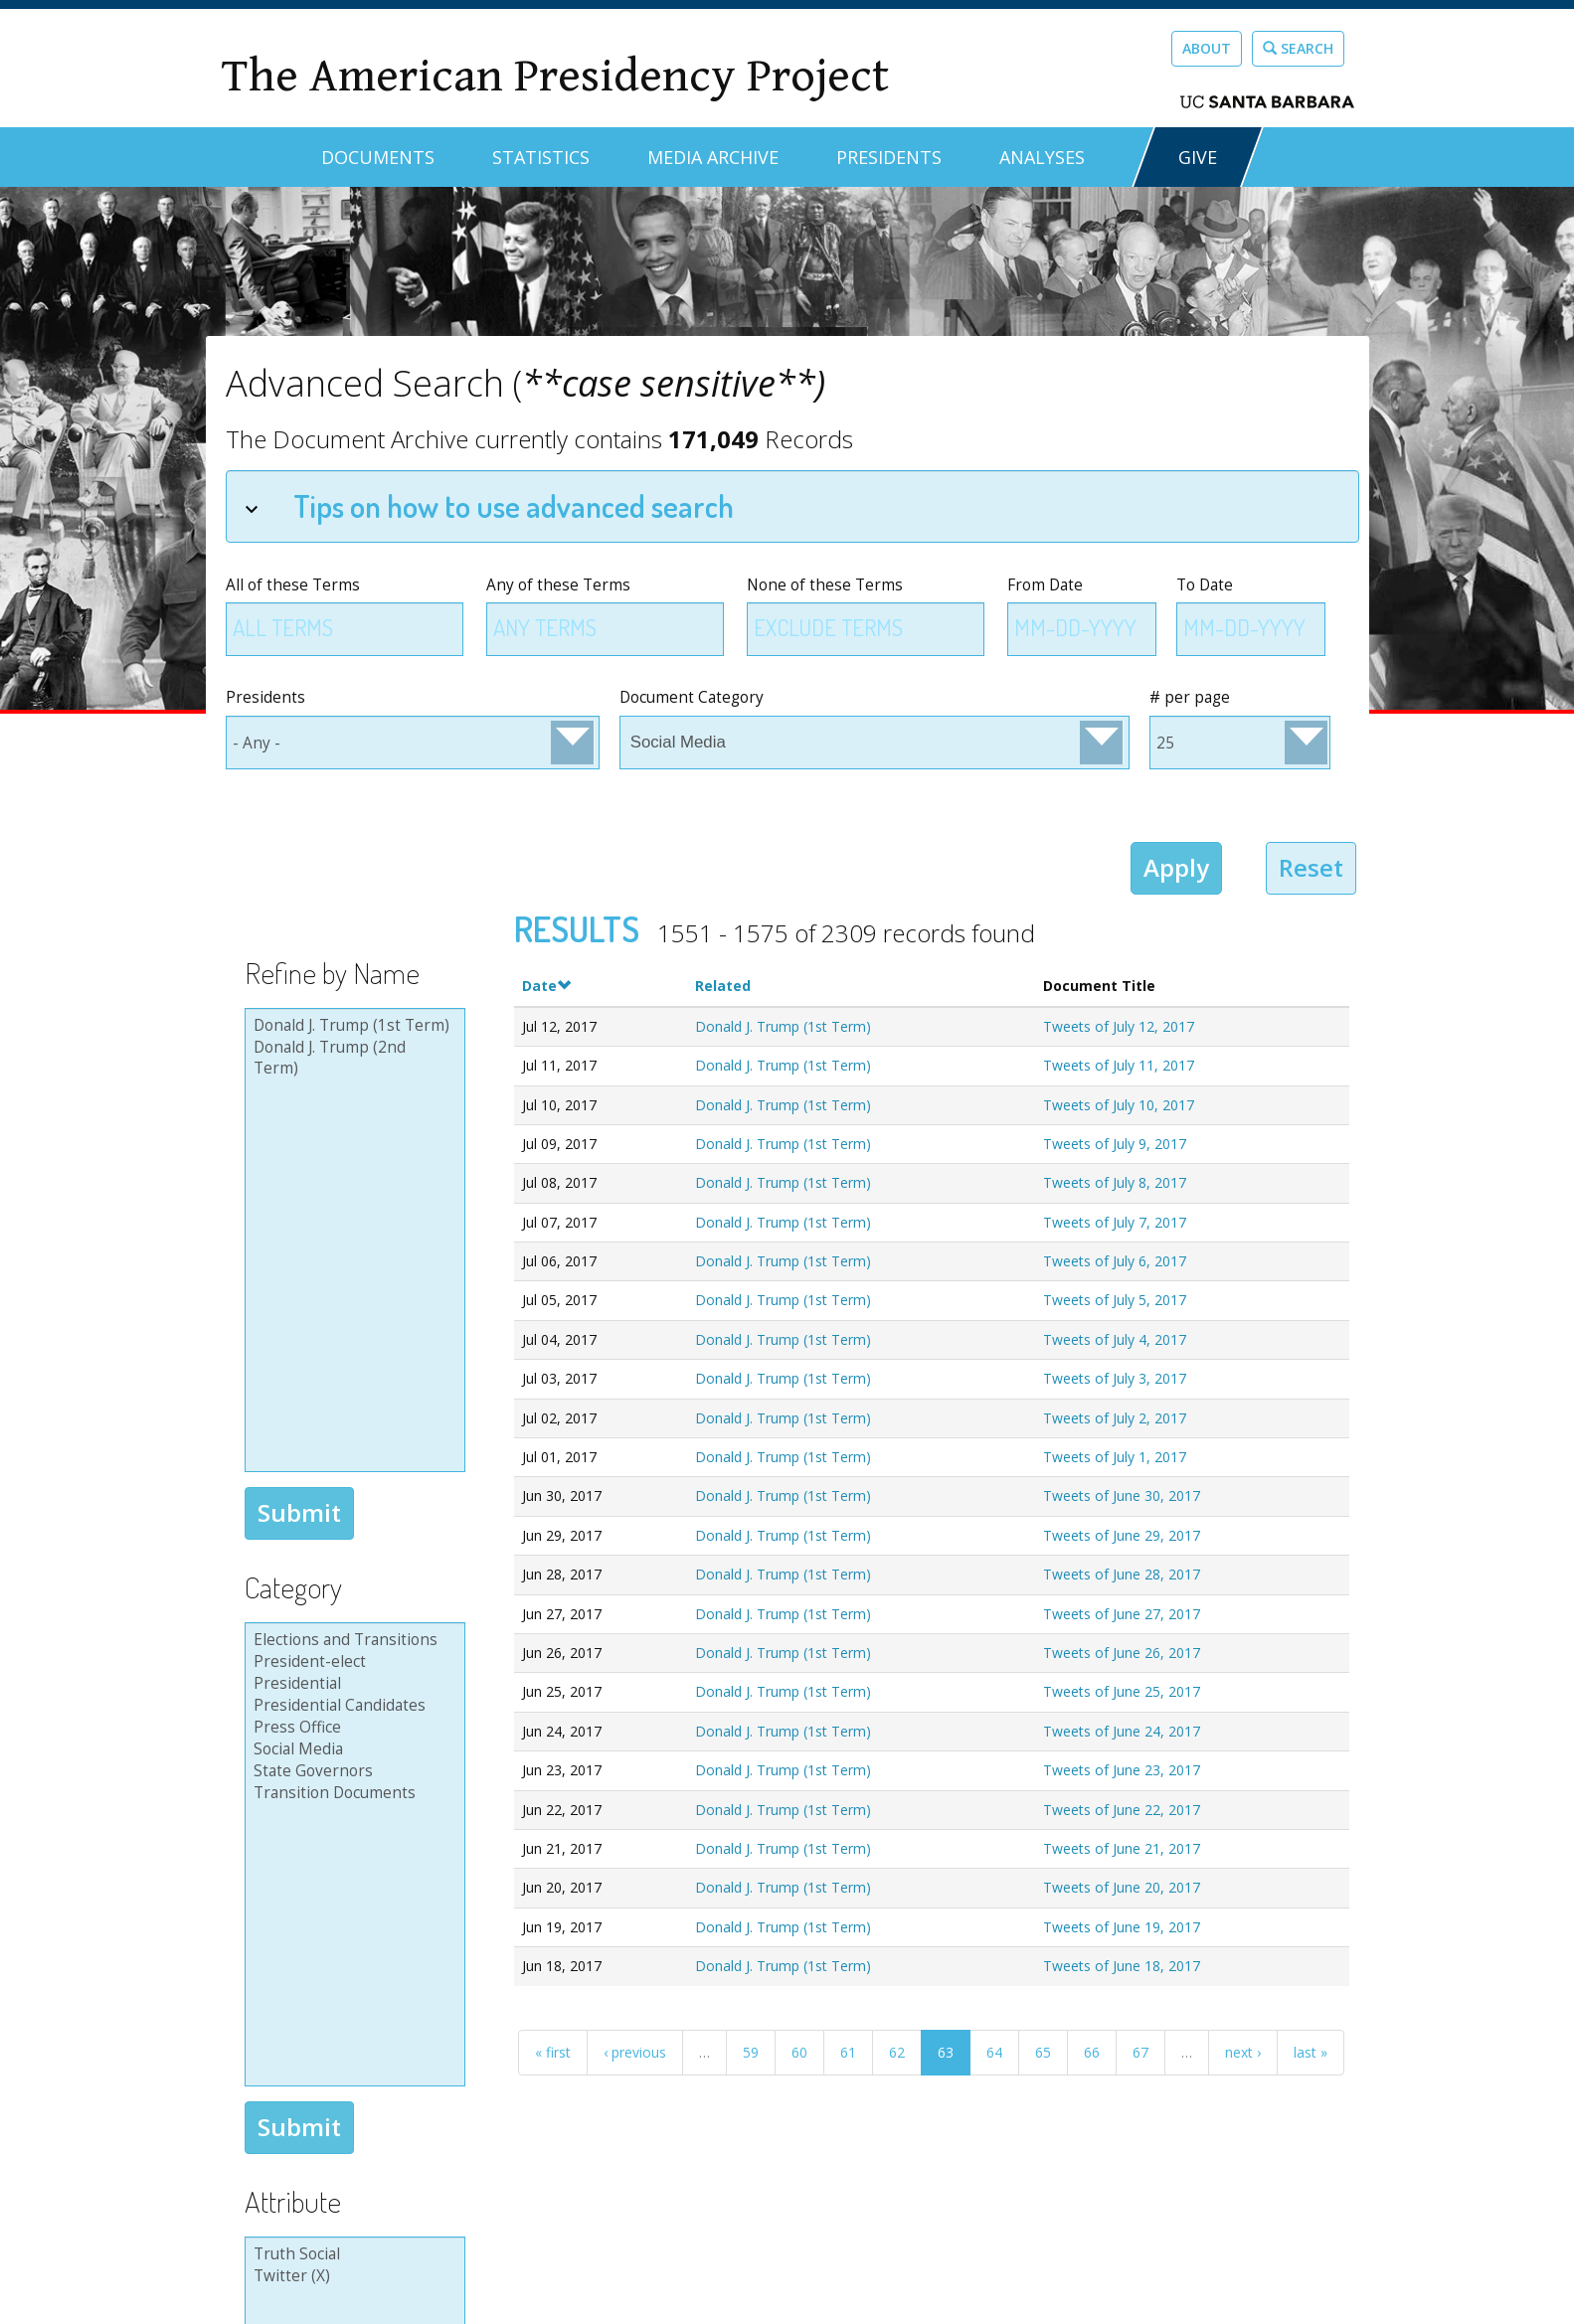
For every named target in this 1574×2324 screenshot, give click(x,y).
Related (723, 985)
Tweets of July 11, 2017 (1118, 1065)
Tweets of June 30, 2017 (1121, 1495)
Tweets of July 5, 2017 (1114, 1299)
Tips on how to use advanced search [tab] (490, 505)
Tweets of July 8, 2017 (1114, 1182)
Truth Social (352, 2254)
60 (799, 2052)
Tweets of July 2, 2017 (1114, 1418)
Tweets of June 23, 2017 (1121, 1769)
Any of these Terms (558, 585)
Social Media (352, 1749)
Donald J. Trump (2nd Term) (352, 1058)
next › (1243, 2052)
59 (751, 2052)
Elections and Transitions (352, 1640)
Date (546, 985)
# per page (1189, 697)
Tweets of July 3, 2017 (1114, 1378)
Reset (1311, 867)
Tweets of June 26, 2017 (1121, 1652)
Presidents (889, 157)
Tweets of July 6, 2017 (1114, 1260)
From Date (1045, 585)
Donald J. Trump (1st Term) (352, 1026)
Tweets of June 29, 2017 (1121, 1535)
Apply (1176, 867)
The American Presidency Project (555, 76)
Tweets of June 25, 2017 (1121, 1691)
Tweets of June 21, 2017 (1121, 1848)
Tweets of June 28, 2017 (1121, 1574)
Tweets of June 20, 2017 (1121, 1887)
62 (897, 2052)
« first (553, 2052)
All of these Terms (293, 585)
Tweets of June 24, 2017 (1121, 1731)
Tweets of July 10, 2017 (1118, 1104)
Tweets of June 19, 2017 (1121, 1926)
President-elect (352, 1662)
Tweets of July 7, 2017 (1114, 1222)
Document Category (691, 697)
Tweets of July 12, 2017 (1118, 1026)
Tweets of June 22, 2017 (1121, 1809)
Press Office (352, 1728)
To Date (1204, 585)
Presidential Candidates (352, 1706)
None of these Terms (825, 585)
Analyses (1042, 157)
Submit (299, 1512)
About (1206, 48)
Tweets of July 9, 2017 (1114, 1143)
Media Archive (713, 157)
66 (1092, 2052)
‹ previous (635, 2052)
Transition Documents (352, 1793)
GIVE (1197, 157)
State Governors (352, 1771)
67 (1140, 2052)
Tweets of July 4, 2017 (1114, 1339)
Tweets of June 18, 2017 (1121, 1965)
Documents (378, 157)
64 (994, 2052)
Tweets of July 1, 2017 (1114, 1456)
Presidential (352, 1684)
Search (1298, 48)
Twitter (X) (352, 2276)
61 (848, 2052)
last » (1310, 2052)
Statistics (541, 157)
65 (1043, 2052)
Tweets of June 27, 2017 (1121, 1613)
